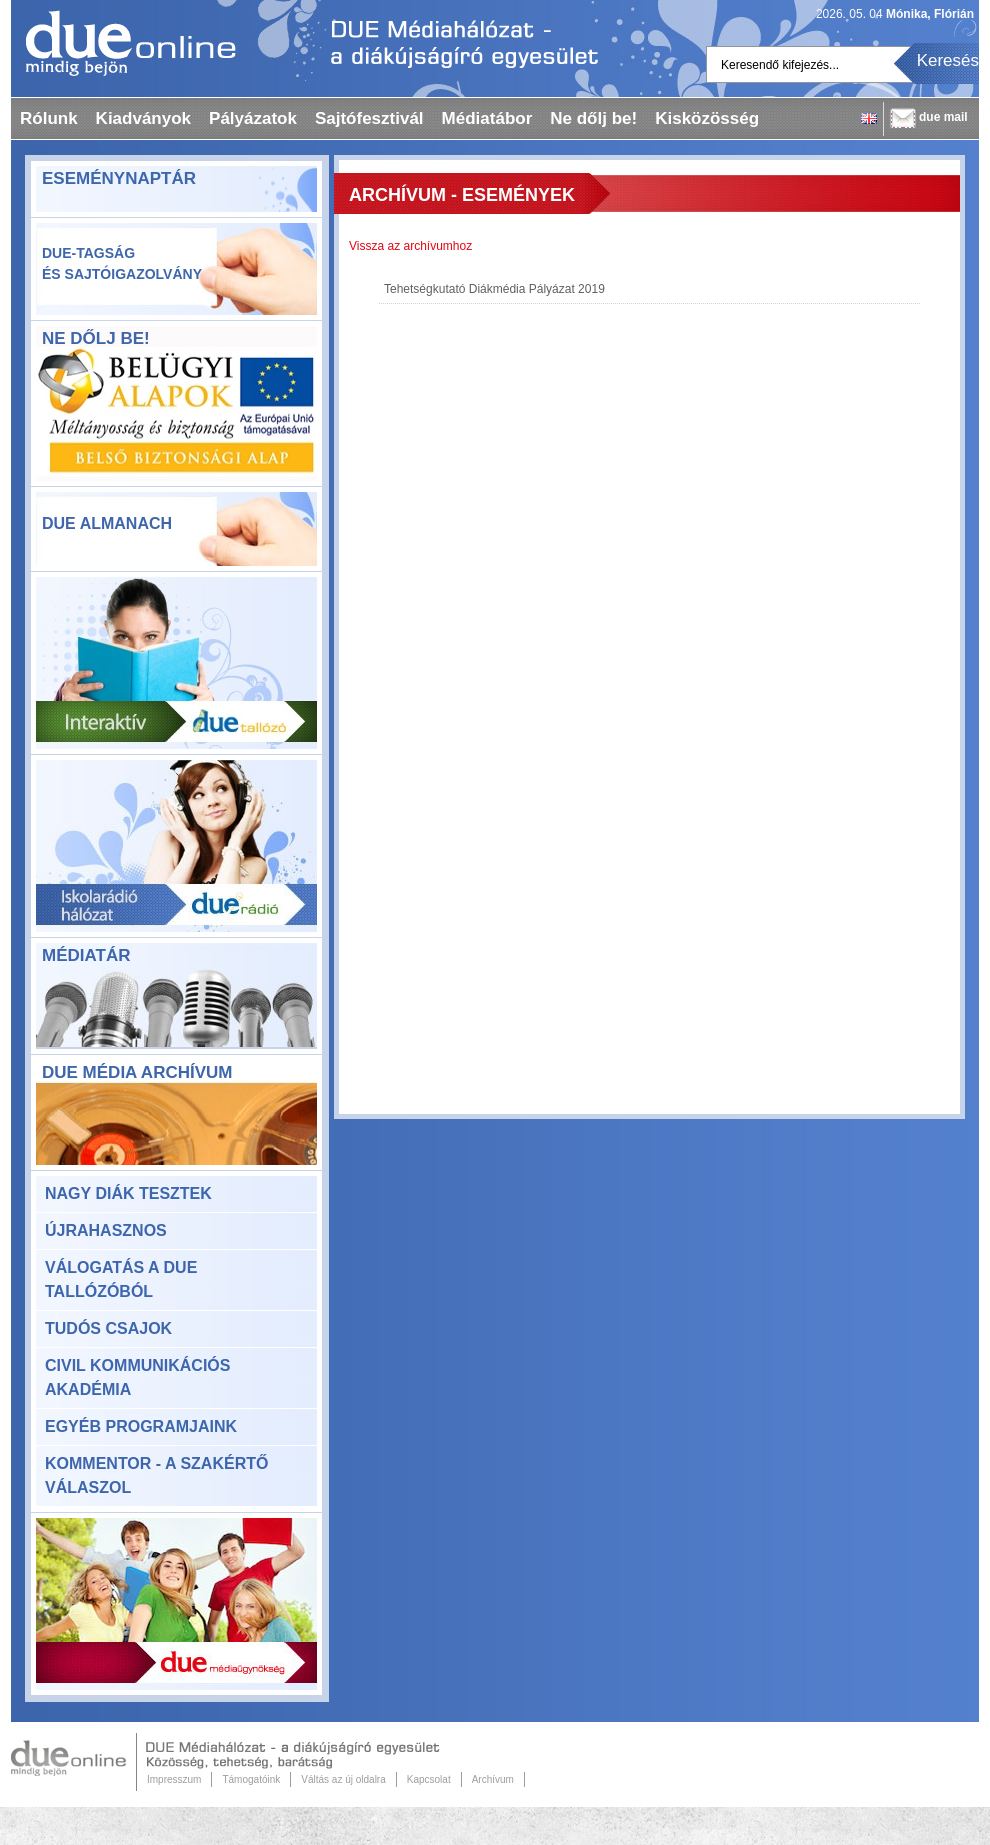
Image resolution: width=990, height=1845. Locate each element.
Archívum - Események (462, 195)
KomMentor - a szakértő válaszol (156, 1475)
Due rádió (176, 846)
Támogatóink (251, 1779)
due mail (943, 117)
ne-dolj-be (176, 416)
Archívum (493, 1779)
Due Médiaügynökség (176, 1604)
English (869, 118)
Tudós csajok (108, 1328)
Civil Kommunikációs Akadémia (137, 1377)
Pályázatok (253, 118)
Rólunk (49, 118)
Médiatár (86, 955)
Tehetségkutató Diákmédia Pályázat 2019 (494, 289)
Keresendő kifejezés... (780, 65)
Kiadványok (143, 118)
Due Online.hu (74, 1762)
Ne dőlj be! (593, 118)
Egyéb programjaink (141, 1426)
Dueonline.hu (123, 43)
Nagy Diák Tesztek (128, 1193)
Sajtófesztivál (369, 118)
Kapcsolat (429, 1779)
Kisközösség (707, 118)
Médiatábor (487, 118)
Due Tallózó (176, 663)
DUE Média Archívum (137, 1072)
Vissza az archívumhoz (410, 246)
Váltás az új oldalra (343, 1779)
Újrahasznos (106, 1230)
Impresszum (174, 1779)
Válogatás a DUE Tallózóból (121, 1279)
